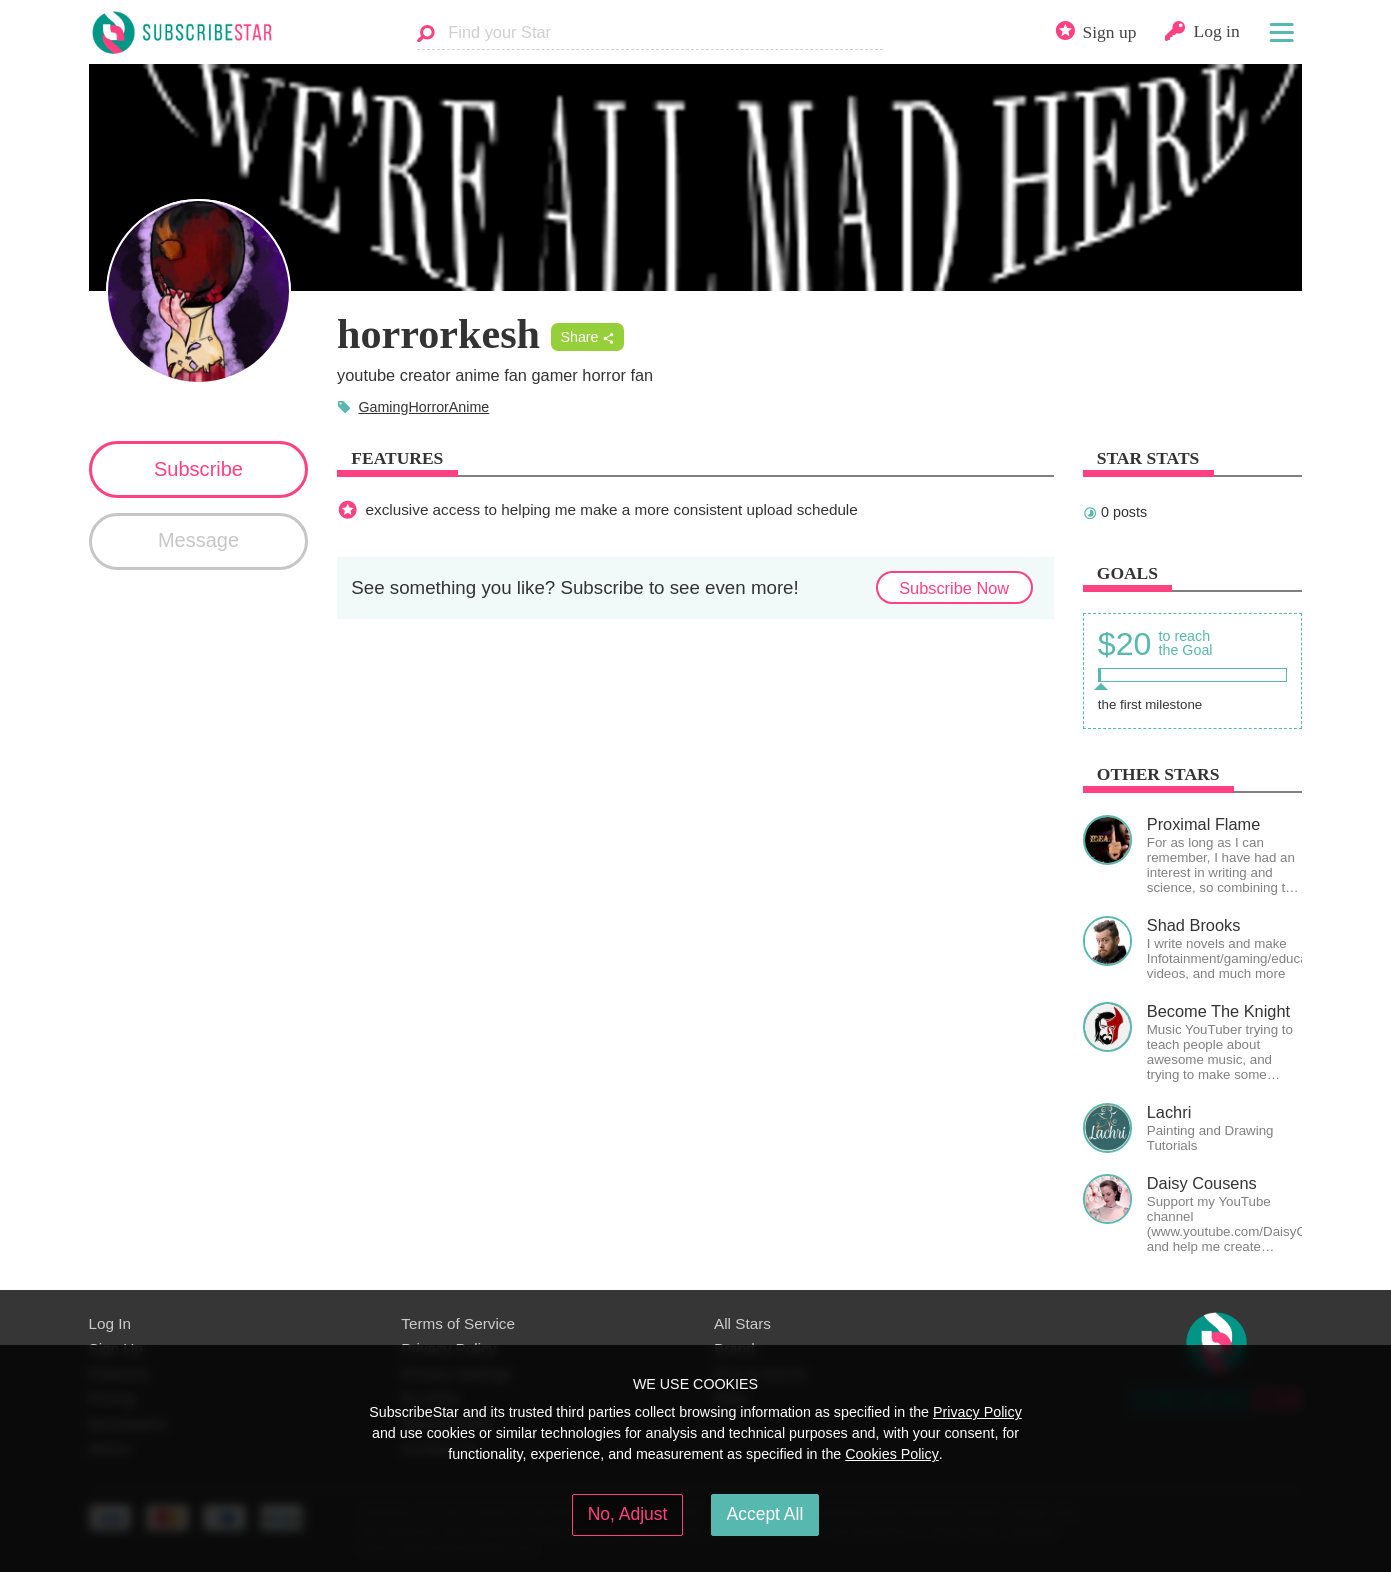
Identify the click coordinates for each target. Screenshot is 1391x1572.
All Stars (742, 1323)
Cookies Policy (892, 1454)
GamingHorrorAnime (423, 407)
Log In (110, 1323)
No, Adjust (628, 1514)
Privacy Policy (977, 1412)
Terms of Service (458, 1323)
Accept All (765, 1514)
